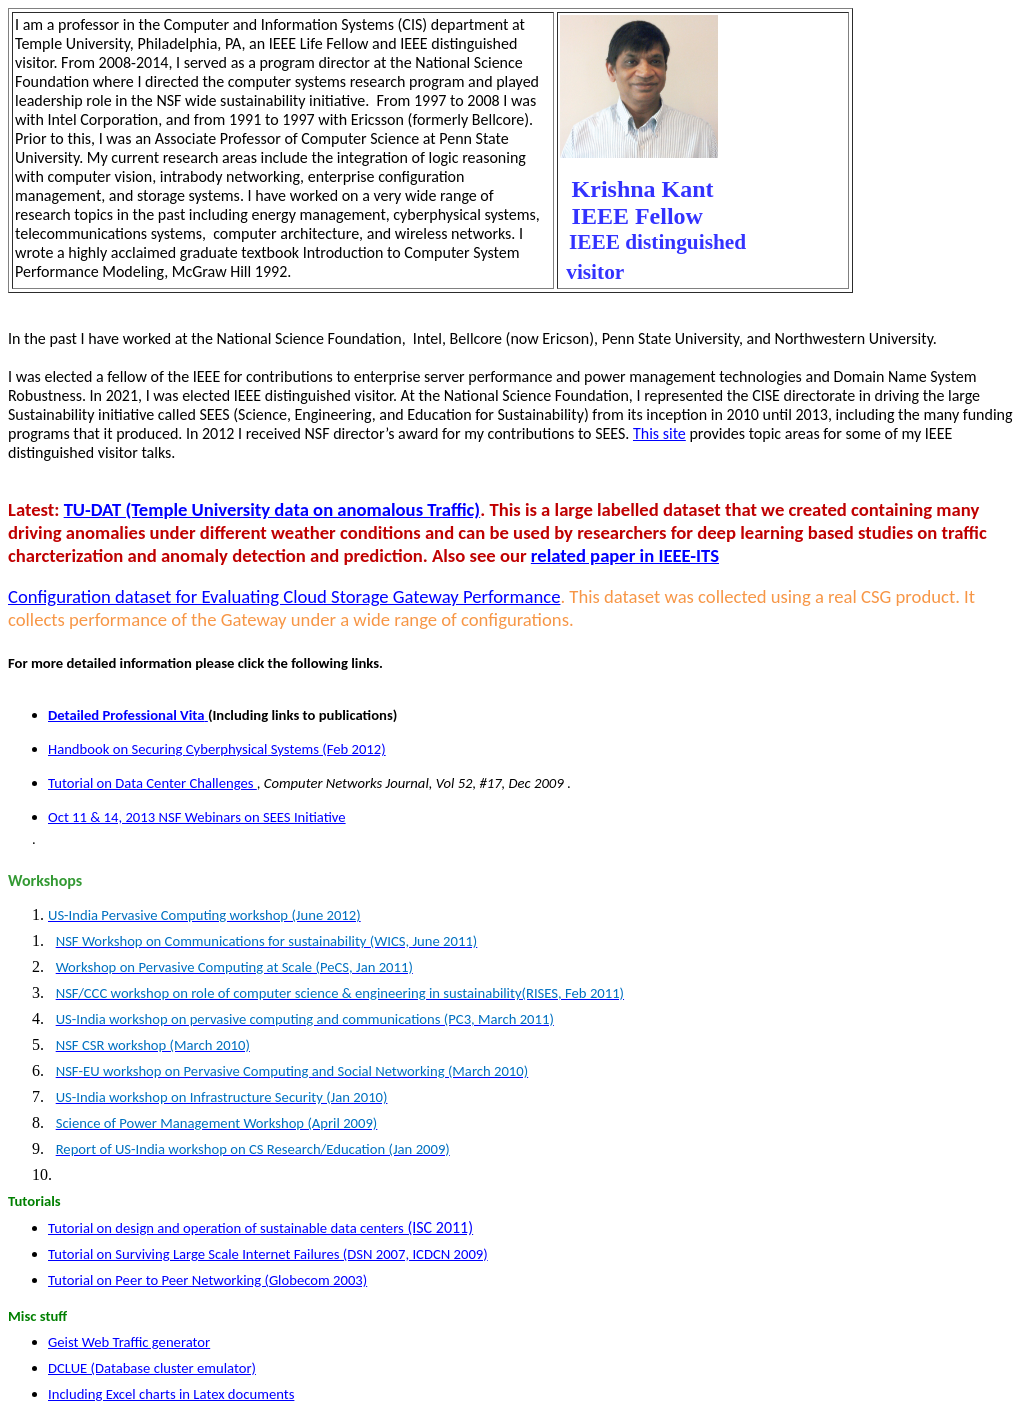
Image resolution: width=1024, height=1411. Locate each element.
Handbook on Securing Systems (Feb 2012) (217, 749)
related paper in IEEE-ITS (625, 555)
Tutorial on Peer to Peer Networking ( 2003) (207, 1280)
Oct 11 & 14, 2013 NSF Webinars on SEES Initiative (197, 817)
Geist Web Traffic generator (129, 1342)
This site (659, 433)
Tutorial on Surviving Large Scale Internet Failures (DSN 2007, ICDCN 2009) (268, 1254)
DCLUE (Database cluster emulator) (152, 1368)
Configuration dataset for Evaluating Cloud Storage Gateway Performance (284, 596)
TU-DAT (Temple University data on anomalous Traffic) (272, 509)
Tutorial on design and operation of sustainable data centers (260, 1228)
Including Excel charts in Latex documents (171, 1394)
